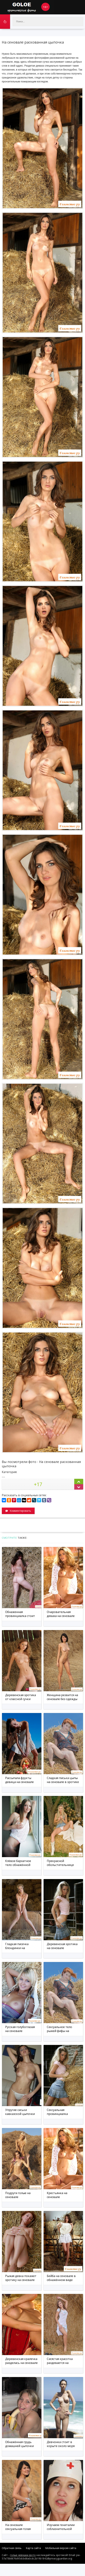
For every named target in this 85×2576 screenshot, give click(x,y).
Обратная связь (12, 2560)
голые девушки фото (23, 2567)
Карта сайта (33, 2560)
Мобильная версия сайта (60, 2560)
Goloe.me (27, 7)
